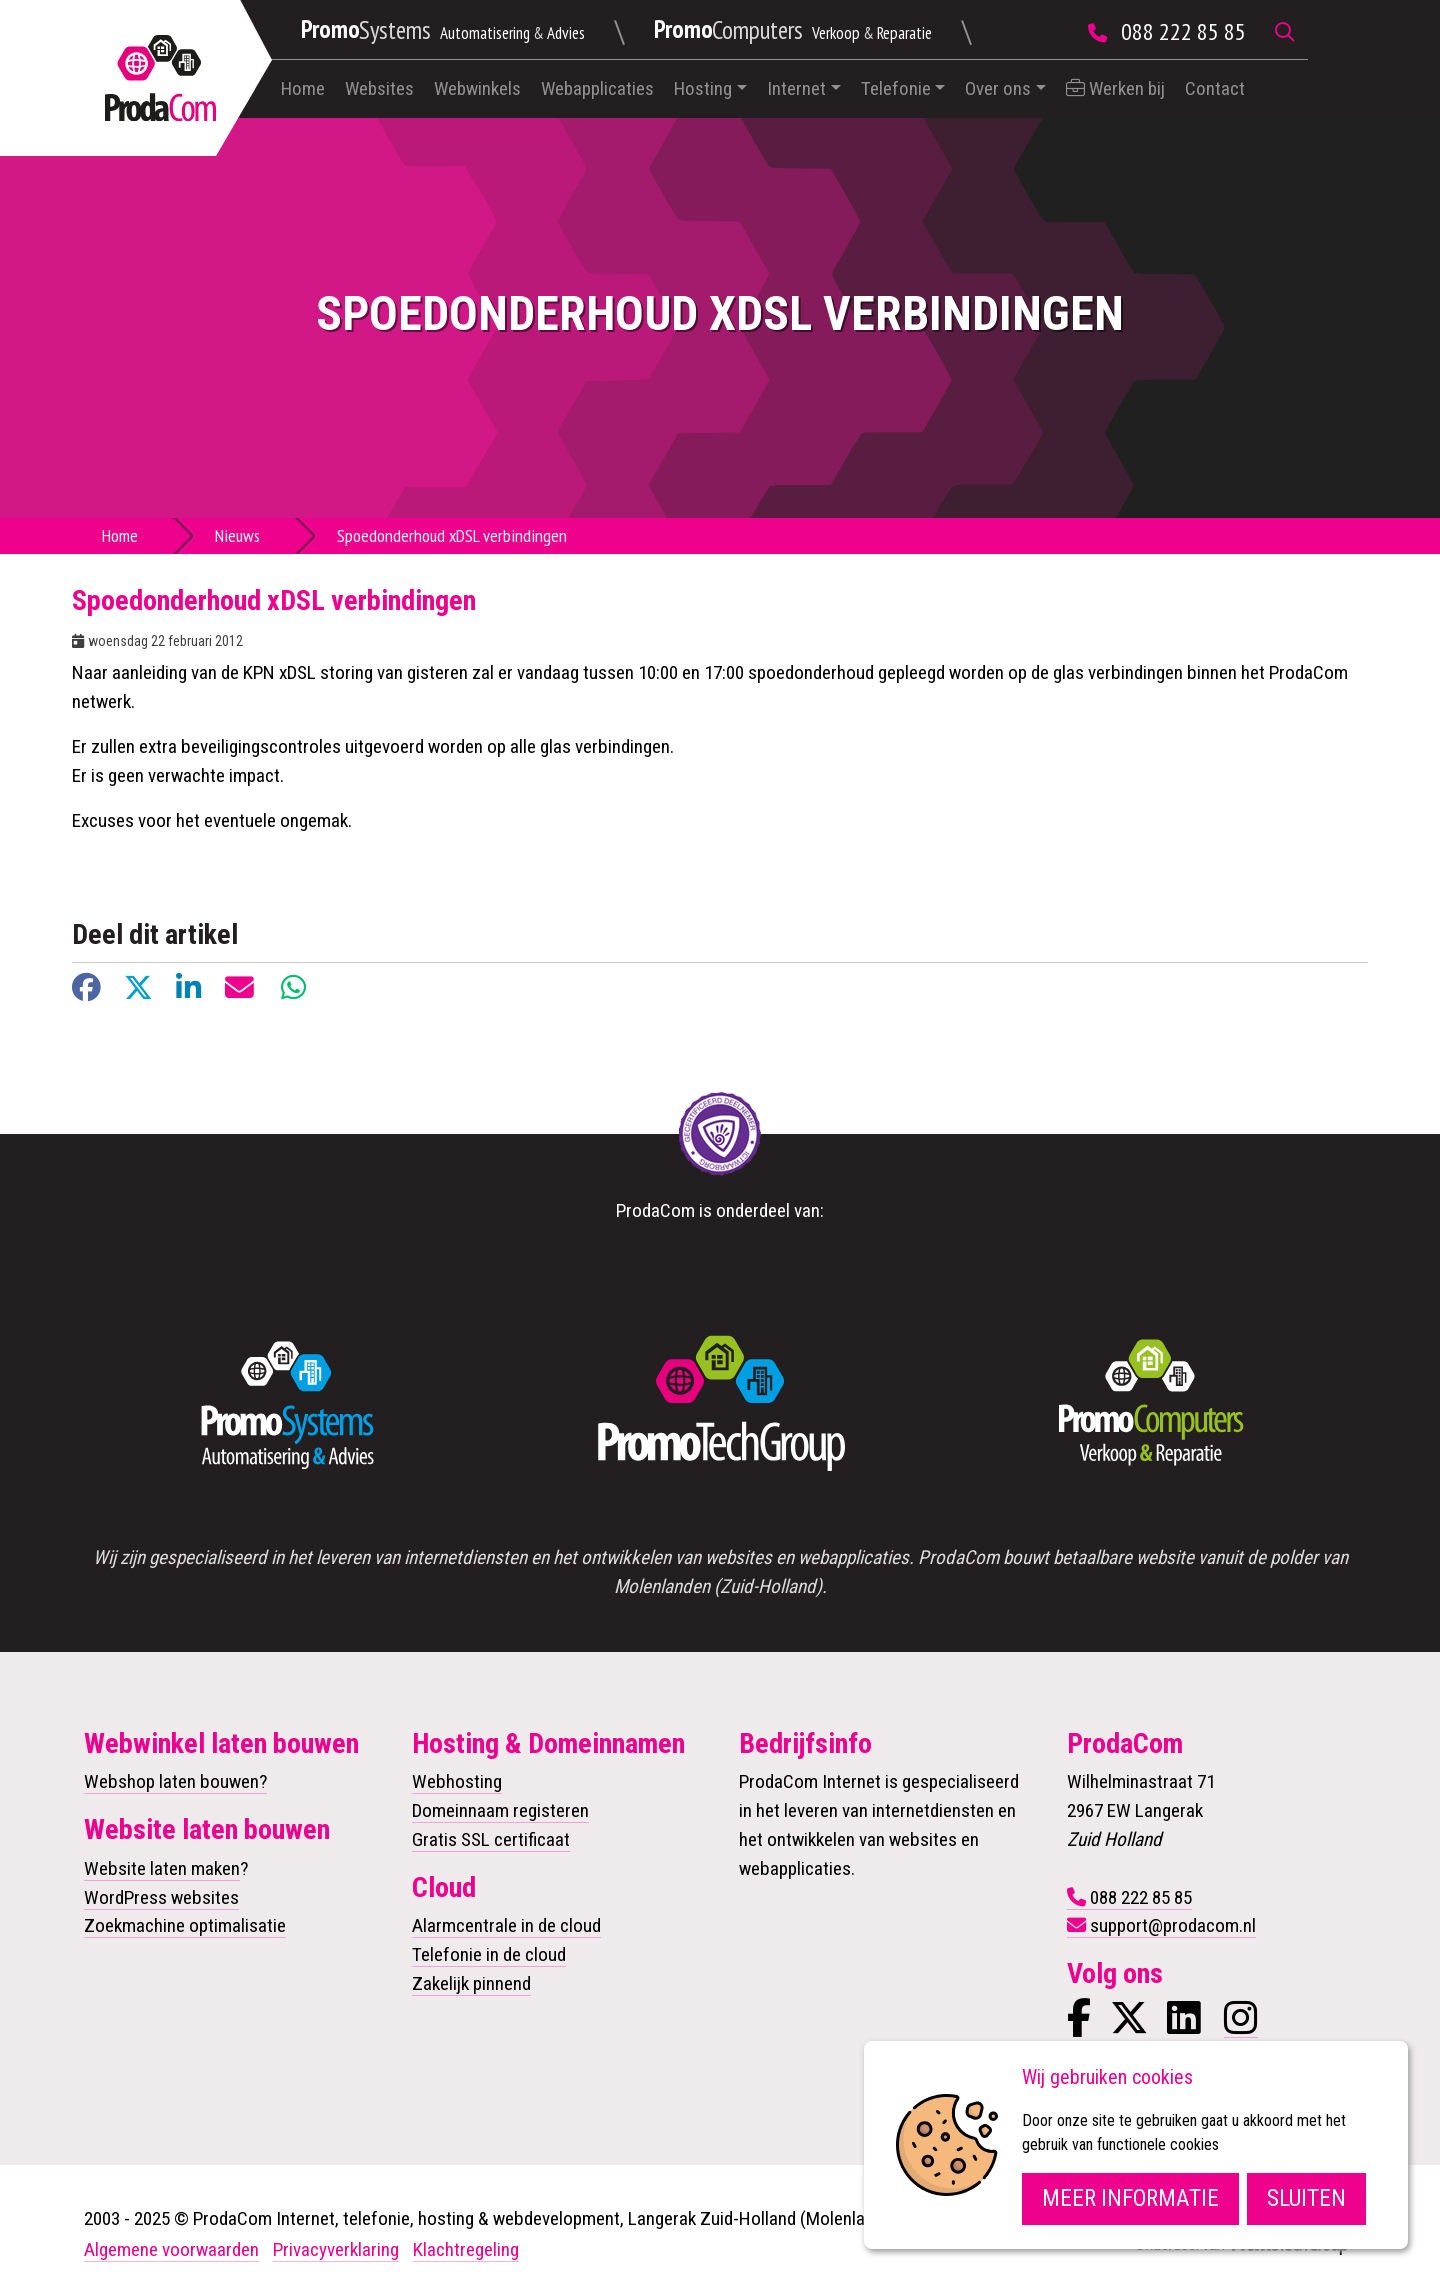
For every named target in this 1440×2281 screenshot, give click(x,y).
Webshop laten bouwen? (175, 1781)
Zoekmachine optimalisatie (185, 1925)
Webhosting (457, 1781)
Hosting (703, 88)
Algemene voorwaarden (171, 2249)
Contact (1215, 88)
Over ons (998, 88)
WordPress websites (161, 1897)
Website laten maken (162, 1868)
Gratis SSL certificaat (491, 1839)
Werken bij (1115, 88)
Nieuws (237, 535)
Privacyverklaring (336, 2249)
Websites (379, 88)
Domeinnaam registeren (500, 1810)
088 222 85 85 (1183, 31)
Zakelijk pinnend (471, 1983)
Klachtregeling (466, 2249)
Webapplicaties (597, 88)
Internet (796, 88)
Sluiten (1306, 2198)
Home (303, 88)
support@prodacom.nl (1173, 1925)
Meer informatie (1130, 2198)
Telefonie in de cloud (489, 1954)
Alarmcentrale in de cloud (506, 1925)
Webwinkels (477, 88)
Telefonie (896, 88)
